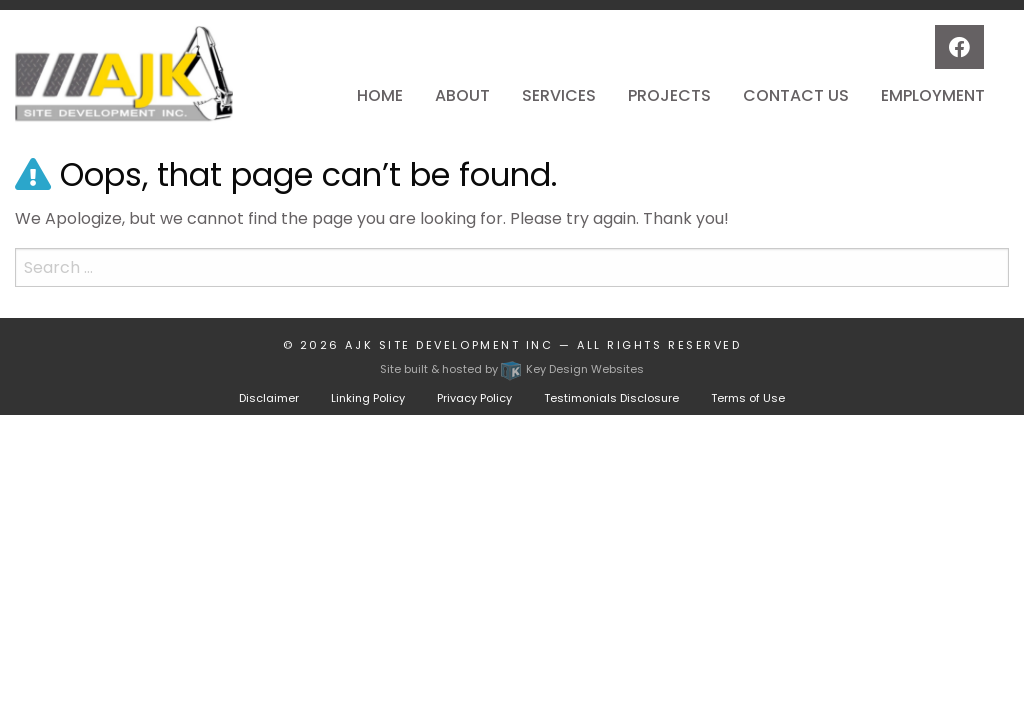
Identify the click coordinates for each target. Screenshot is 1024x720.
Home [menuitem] (380, 95)
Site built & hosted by (511, 369)
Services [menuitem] (559, 95)
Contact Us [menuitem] (796, 95)
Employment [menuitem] (933, 95)
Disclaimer (269, 398)
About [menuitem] (462, 95)
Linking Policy (368, 398)
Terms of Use (748, 398)
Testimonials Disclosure (611, 398)
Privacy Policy (474, 398)
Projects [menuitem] (669, 95)
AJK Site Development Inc (449, 345)
